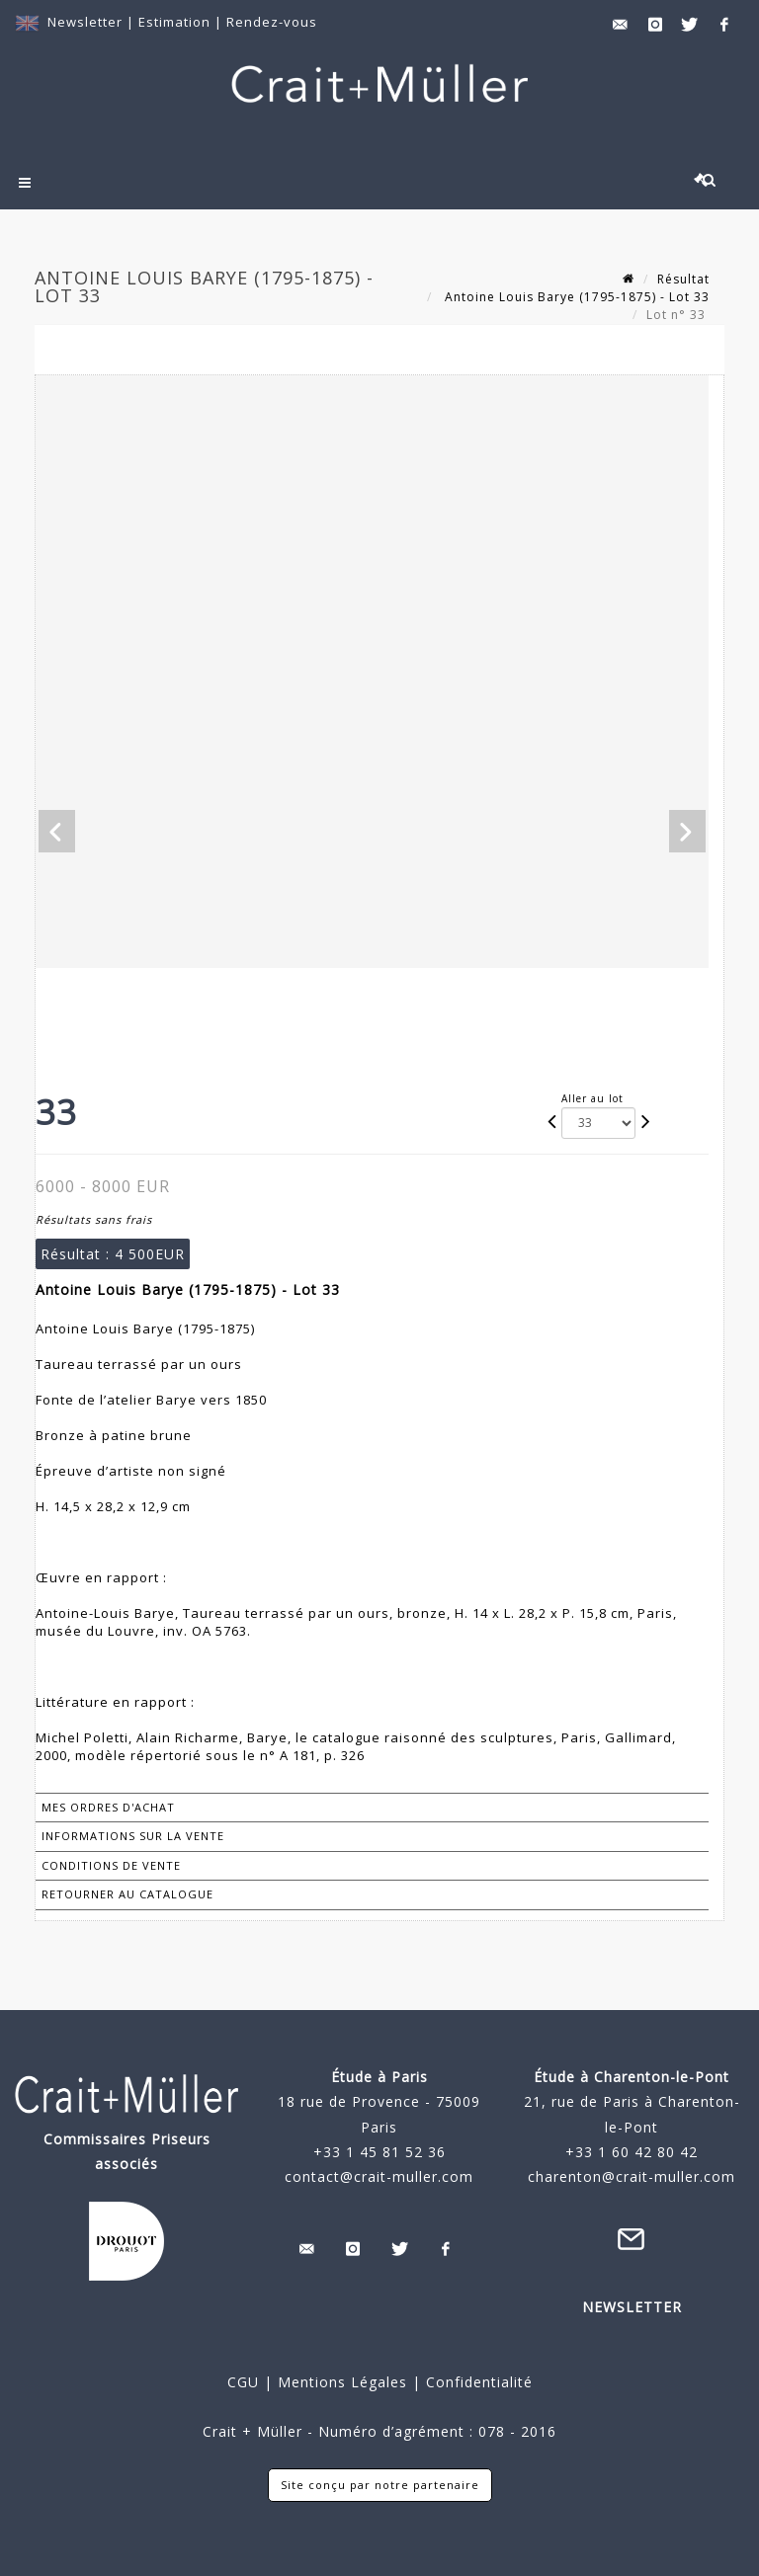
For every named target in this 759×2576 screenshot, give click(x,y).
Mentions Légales (342, 2382)
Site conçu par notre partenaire (380, 2484)
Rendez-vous (271, 22)
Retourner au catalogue (127, 1894)
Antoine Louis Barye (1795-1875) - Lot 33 (575, 296)
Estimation (176, 22)
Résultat (683, 279)
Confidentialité (477, 2382)
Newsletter (85, 22)
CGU (243, 2382)
